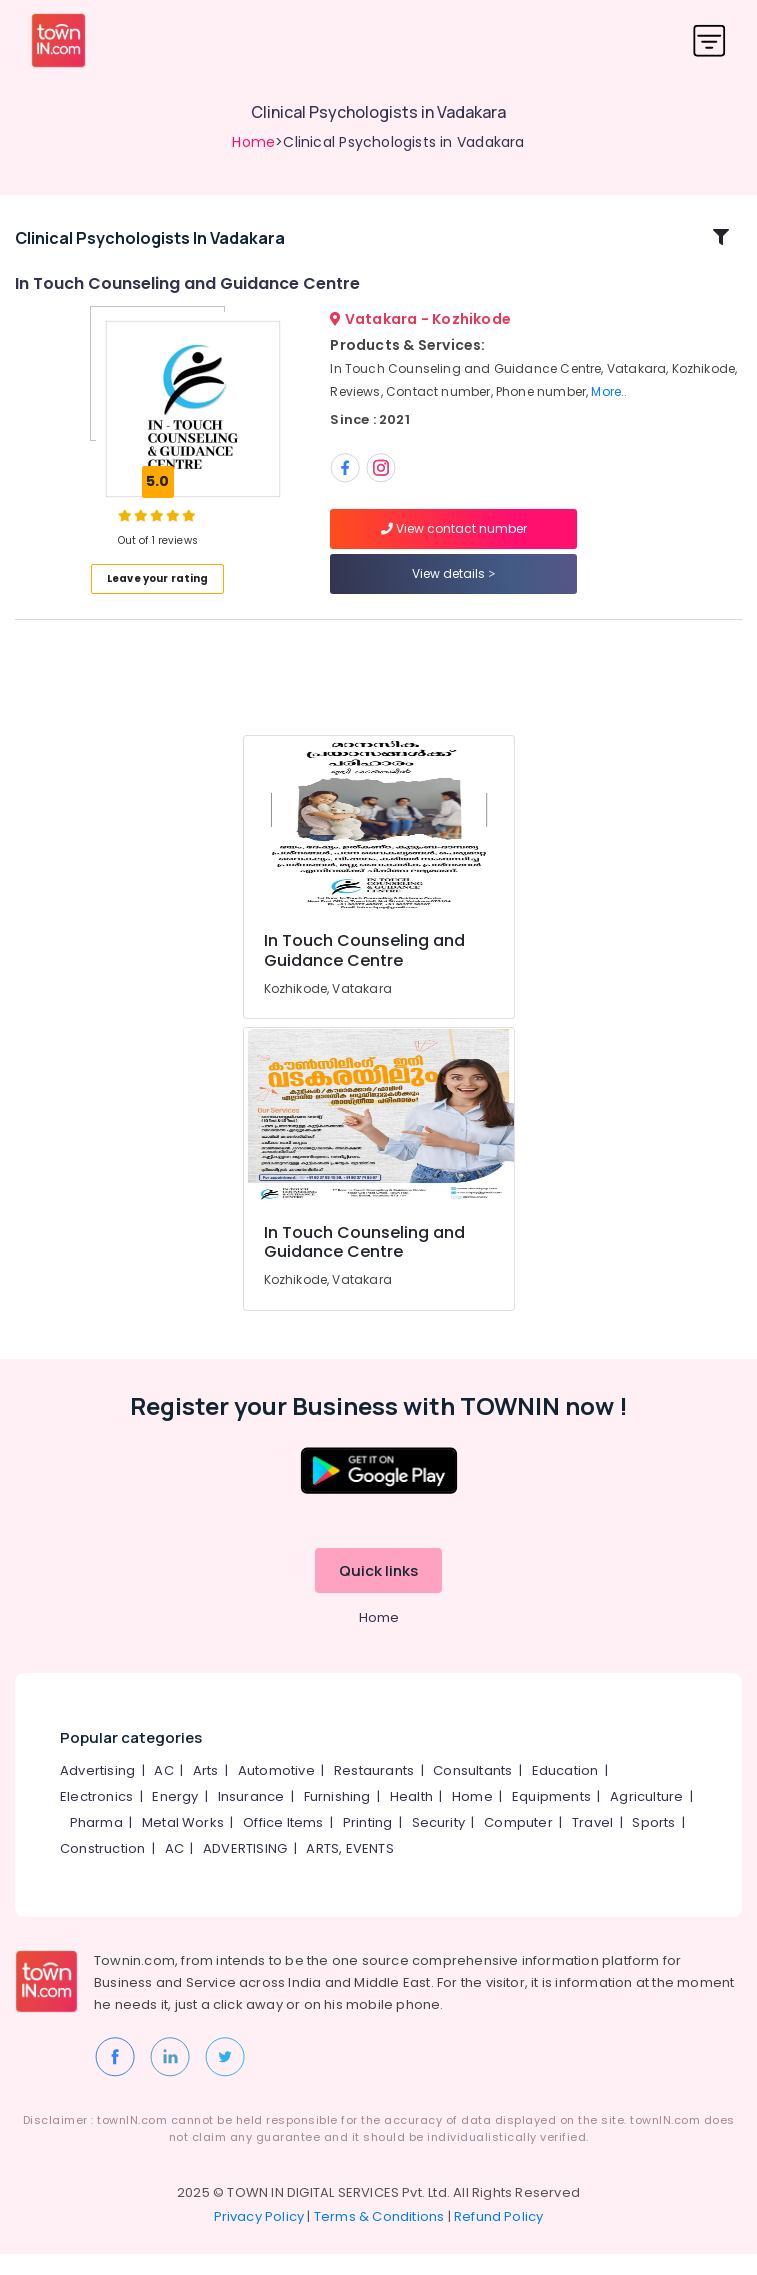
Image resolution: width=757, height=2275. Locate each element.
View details (453, 584)
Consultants (472, 1791)
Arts (206, 1791)
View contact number (454, 539)
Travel (592, 1843)
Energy (175, 1817)
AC (163, 1791)
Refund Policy (499, 2237)
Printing (368, 1843)
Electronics (96, 1817)
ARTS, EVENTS (349, 1869)
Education (565, 1791)
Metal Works (183, 1843)
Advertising (97, 1791)
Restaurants (374, 1791)
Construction (102, 1869)
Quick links (378, 1591)
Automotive (276, 1791)
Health (411, 1817)
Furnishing (337, 1817)
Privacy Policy (259, 2237)
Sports (653, 1843)
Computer (518, 1843)
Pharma (96, 1843)
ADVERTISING (245, 1869)
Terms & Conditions (379, 2237)
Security (439, 1843)
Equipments (551, 1817)
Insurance (251, 1817)
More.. (609, 401)
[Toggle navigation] (709, 40)
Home (253, 142)
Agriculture (646, 1817)
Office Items (283, 1843)
